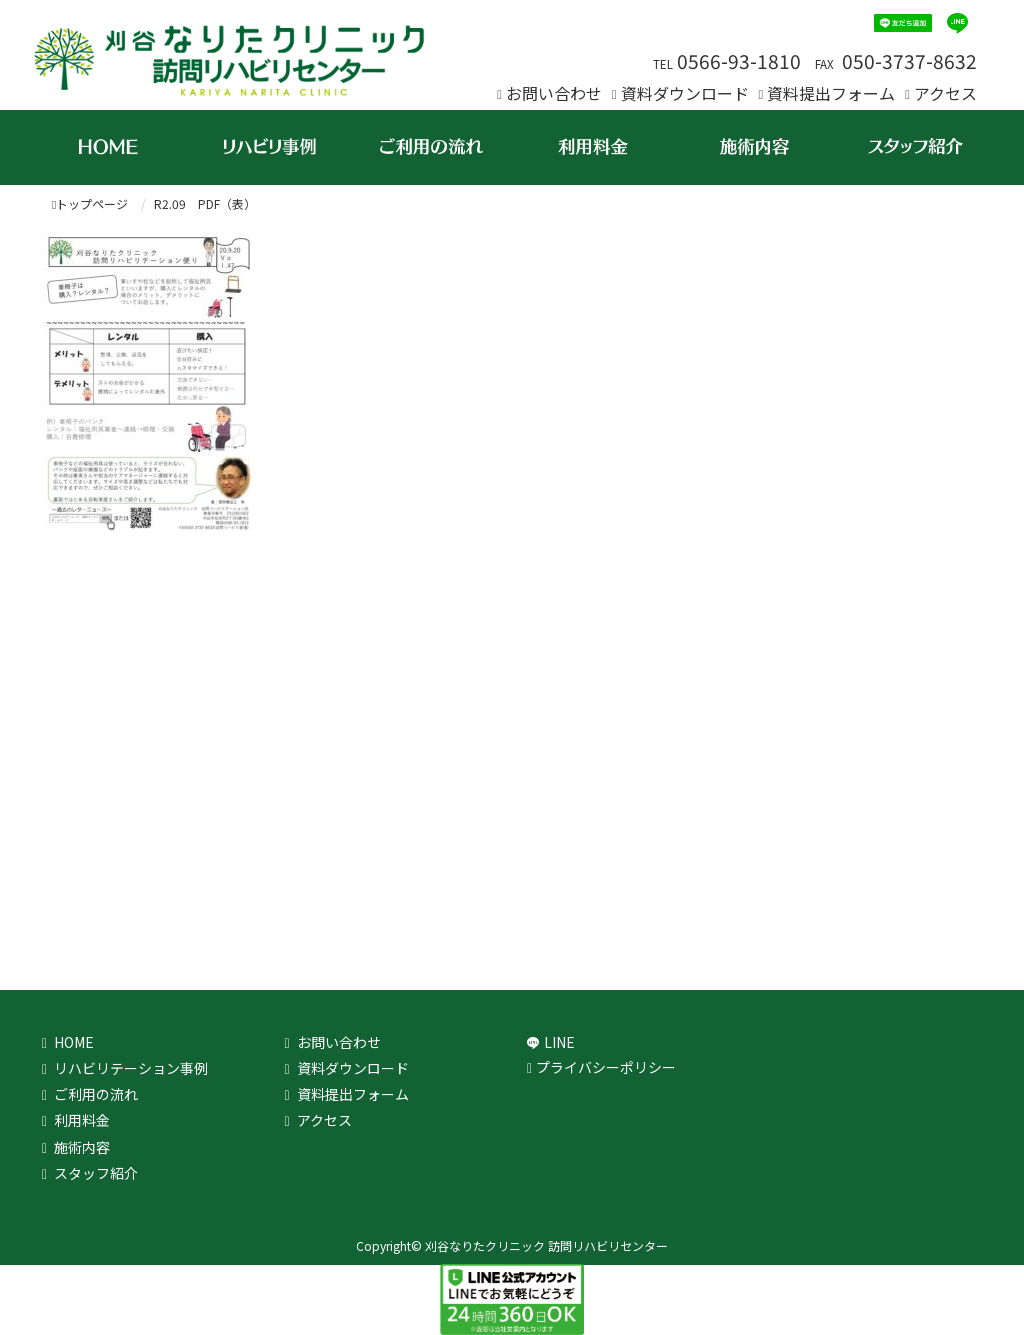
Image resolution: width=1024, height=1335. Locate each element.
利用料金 (82, 1120)
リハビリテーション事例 (131, 1068)
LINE (559, 1042)
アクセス (945, 93)
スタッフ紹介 (96, 1173)
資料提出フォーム (831, 93)
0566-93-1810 (739, 61)
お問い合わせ (554, 93)
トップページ (90, 203)
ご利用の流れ (96, 1094)
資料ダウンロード (685, 93)
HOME (74, 1042)
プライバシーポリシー (606, 1067)
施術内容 (82, 1147)
